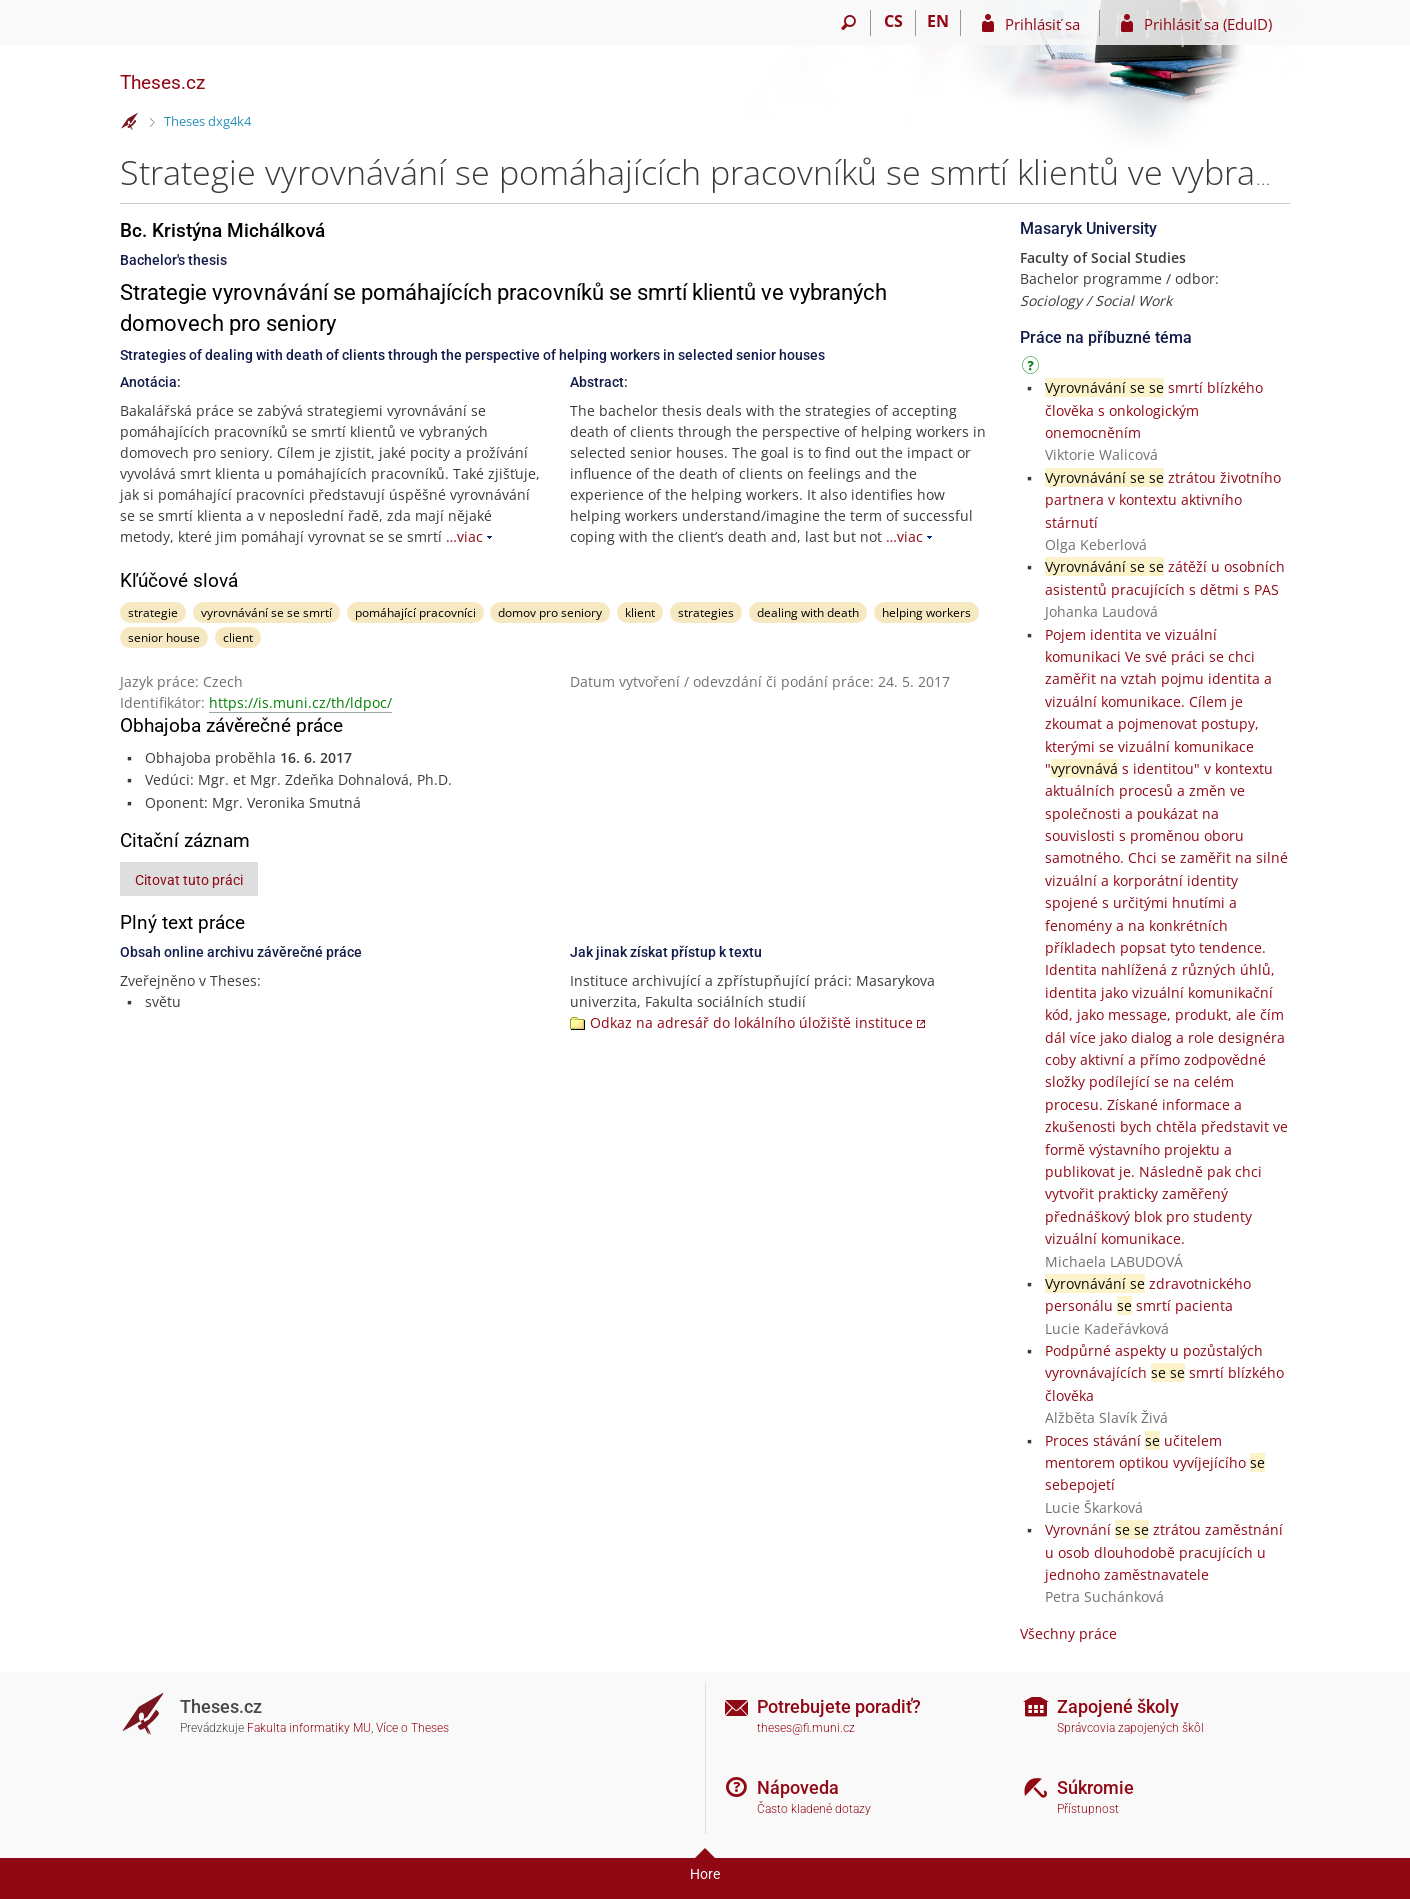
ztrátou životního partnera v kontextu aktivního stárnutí (1163, 500)
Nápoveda (798, 1787)
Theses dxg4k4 (207, 121)
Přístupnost (1088, 1809)
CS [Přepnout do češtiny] (893, 21)
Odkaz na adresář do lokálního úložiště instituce (751, 1022)
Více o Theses (412, 1728)
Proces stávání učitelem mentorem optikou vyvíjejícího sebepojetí (1155, 1463)
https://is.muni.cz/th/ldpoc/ (300, 702)
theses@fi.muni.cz (806, 1728)
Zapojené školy (1118, 1706)
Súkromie (1095, 1787)
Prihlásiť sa (1042, 24)
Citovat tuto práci (189, 880)
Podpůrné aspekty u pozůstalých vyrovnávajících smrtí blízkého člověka (1164, 1373)
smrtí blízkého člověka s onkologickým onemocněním (1154, 410)
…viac (464, 536)
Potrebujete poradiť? (839, 1706)
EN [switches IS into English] (938, 21)
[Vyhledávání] (848, 23)
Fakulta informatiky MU (309, 1728)
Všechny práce (1068, 1633)
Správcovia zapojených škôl (1130, 1728)
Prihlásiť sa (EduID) (1208, 24)
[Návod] (1033, 368)
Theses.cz (162, 82)
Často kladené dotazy (814, 1809)
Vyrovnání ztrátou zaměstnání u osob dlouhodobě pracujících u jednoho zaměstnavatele (1164, 1552)
